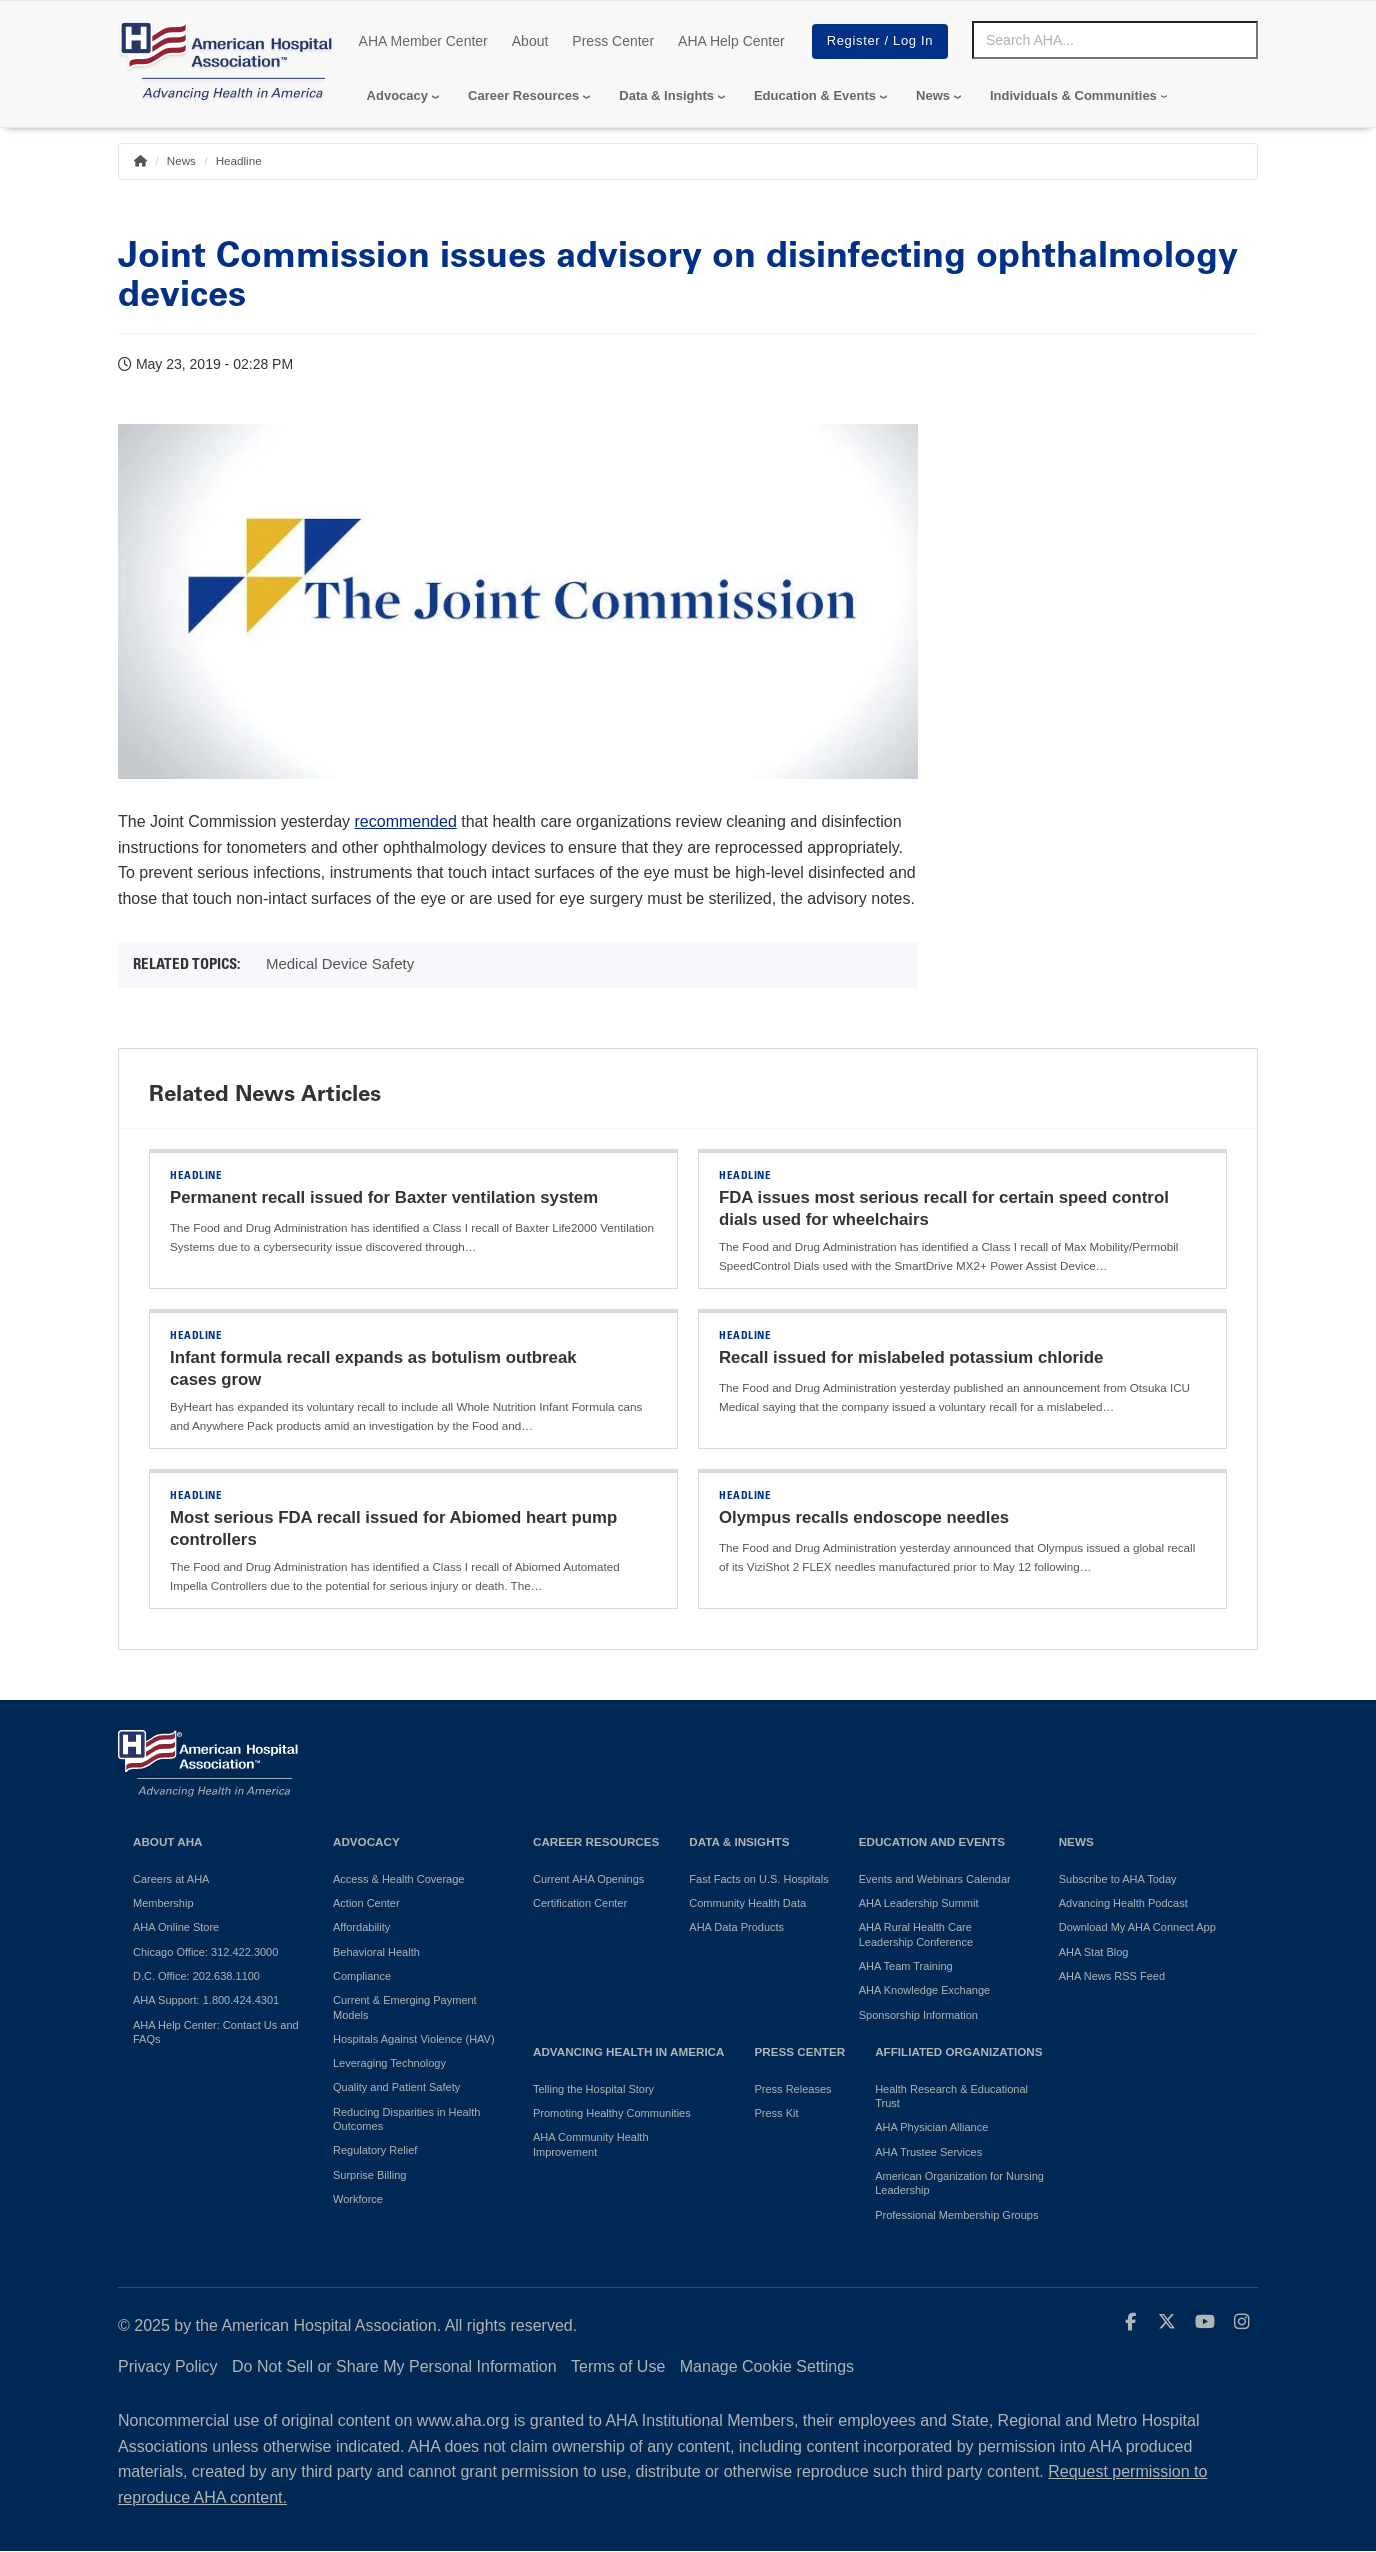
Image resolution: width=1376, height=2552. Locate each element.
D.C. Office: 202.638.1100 (196, 1976)
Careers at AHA (171, 1879)
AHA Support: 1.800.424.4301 (206, 2000)
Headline (239, 160)
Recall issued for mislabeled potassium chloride (911, 1357)
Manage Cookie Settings (767, 2366)
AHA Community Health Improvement (591, 2144)
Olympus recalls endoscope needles (864, 1517)
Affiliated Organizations (958, 2051)
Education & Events (815, 95)
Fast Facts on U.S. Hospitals (758, 1879)
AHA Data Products (736, 1927)
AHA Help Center (731, 41)
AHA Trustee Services (928, 2152)
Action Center (366, 1903)
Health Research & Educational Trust (951, 2096)
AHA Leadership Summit (919, 1903)
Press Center (613, 41)
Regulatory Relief (375, 2150)
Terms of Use (618, 2366)
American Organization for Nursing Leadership (959, 2183)
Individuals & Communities (1073, 95)
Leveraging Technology (389, 2063)
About (530, 41)
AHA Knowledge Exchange (924, 1990)
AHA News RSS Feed (1112, 1976)
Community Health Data (747, 1903)
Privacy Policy (168, 2366)
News (933, 95)
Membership (163, 1903)
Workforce (358, 2199)
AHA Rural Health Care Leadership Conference (916, 1934)
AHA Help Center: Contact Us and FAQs (216, 2032)
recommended (406, 821)
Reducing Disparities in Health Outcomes (406, 2119)
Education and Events (932, 1841)
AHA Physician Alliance (931, 2127)
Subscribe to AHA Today (1118, 1879)
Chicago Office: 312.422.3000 (205, 1952)
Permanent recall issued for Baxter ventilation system (384, 1197)
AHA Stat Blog (1094, 1952)
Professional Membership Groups (956, 2215)
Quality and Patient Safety (396, 2087)
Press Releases (792, 2089)
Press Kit (776, 2113)
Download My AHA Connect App (1137, 1927)
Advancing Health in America (628, 2051)
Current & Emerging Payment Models (405, 2007)
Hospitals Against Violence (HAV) (414, 2039)
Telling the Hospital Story (593, 2089)
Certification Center (580, 1903)
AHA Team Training (906, 1966)
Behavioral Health (376, 1952)
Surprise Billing (369, 2175)
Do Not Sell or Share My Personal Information (394, 2366)
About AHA (168, 1841)
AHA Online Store (176, 1927)
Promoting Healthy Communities (612, 2113)
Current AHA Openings (588, 1879)
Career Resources (523, 95)
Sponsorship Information (918, 2015)
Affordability (361, 1927)
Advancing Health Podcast (1123, 1903)
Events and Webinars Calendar (935, 1879)
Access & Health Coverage (398, 1879)
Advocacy (397, 95)
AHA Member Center (423, 41)
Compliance (362, 1976)
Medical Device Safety (340, 963)
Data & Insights (666, 95)
